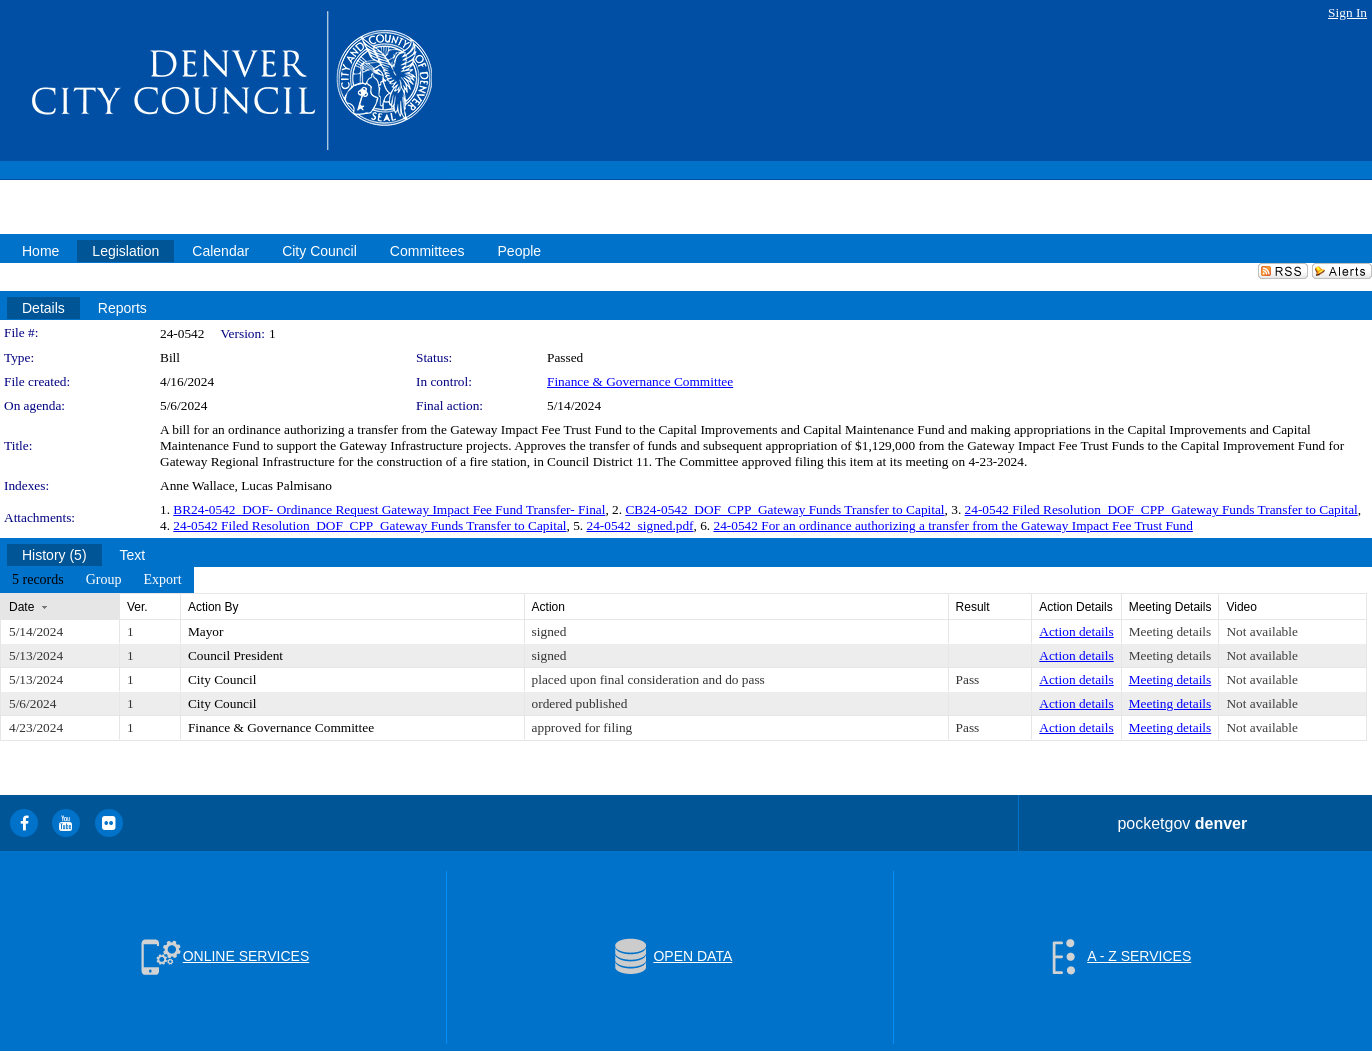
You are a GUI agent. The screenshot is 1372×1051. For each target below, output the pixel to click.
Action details (1076, 631)
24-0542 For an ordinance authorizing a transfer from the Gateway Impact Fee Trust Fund (953, 525)
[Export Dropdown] (162, 580)
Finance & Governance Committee (640, 381)
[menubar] (97, 580)
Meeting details (1170, 631)
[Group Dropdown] (104, 580)
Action (548, 607)
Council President (235, 655)
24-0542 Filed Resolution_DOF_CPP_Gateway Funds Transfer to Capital (1161, 509)
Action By (213, 607)
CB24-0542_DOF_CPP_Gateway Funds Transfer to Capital (784, 509)
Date (21, 607)
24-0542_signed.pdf (640, 525)
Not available (1261, 631)
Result (973, 607)
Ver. (137, 607)
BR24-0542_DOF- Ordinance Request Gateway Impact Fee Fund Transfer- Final (389, 509)
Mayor (206, 631)
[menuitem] (38, 580)
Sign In (1347, 12)
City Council (222, 679)
